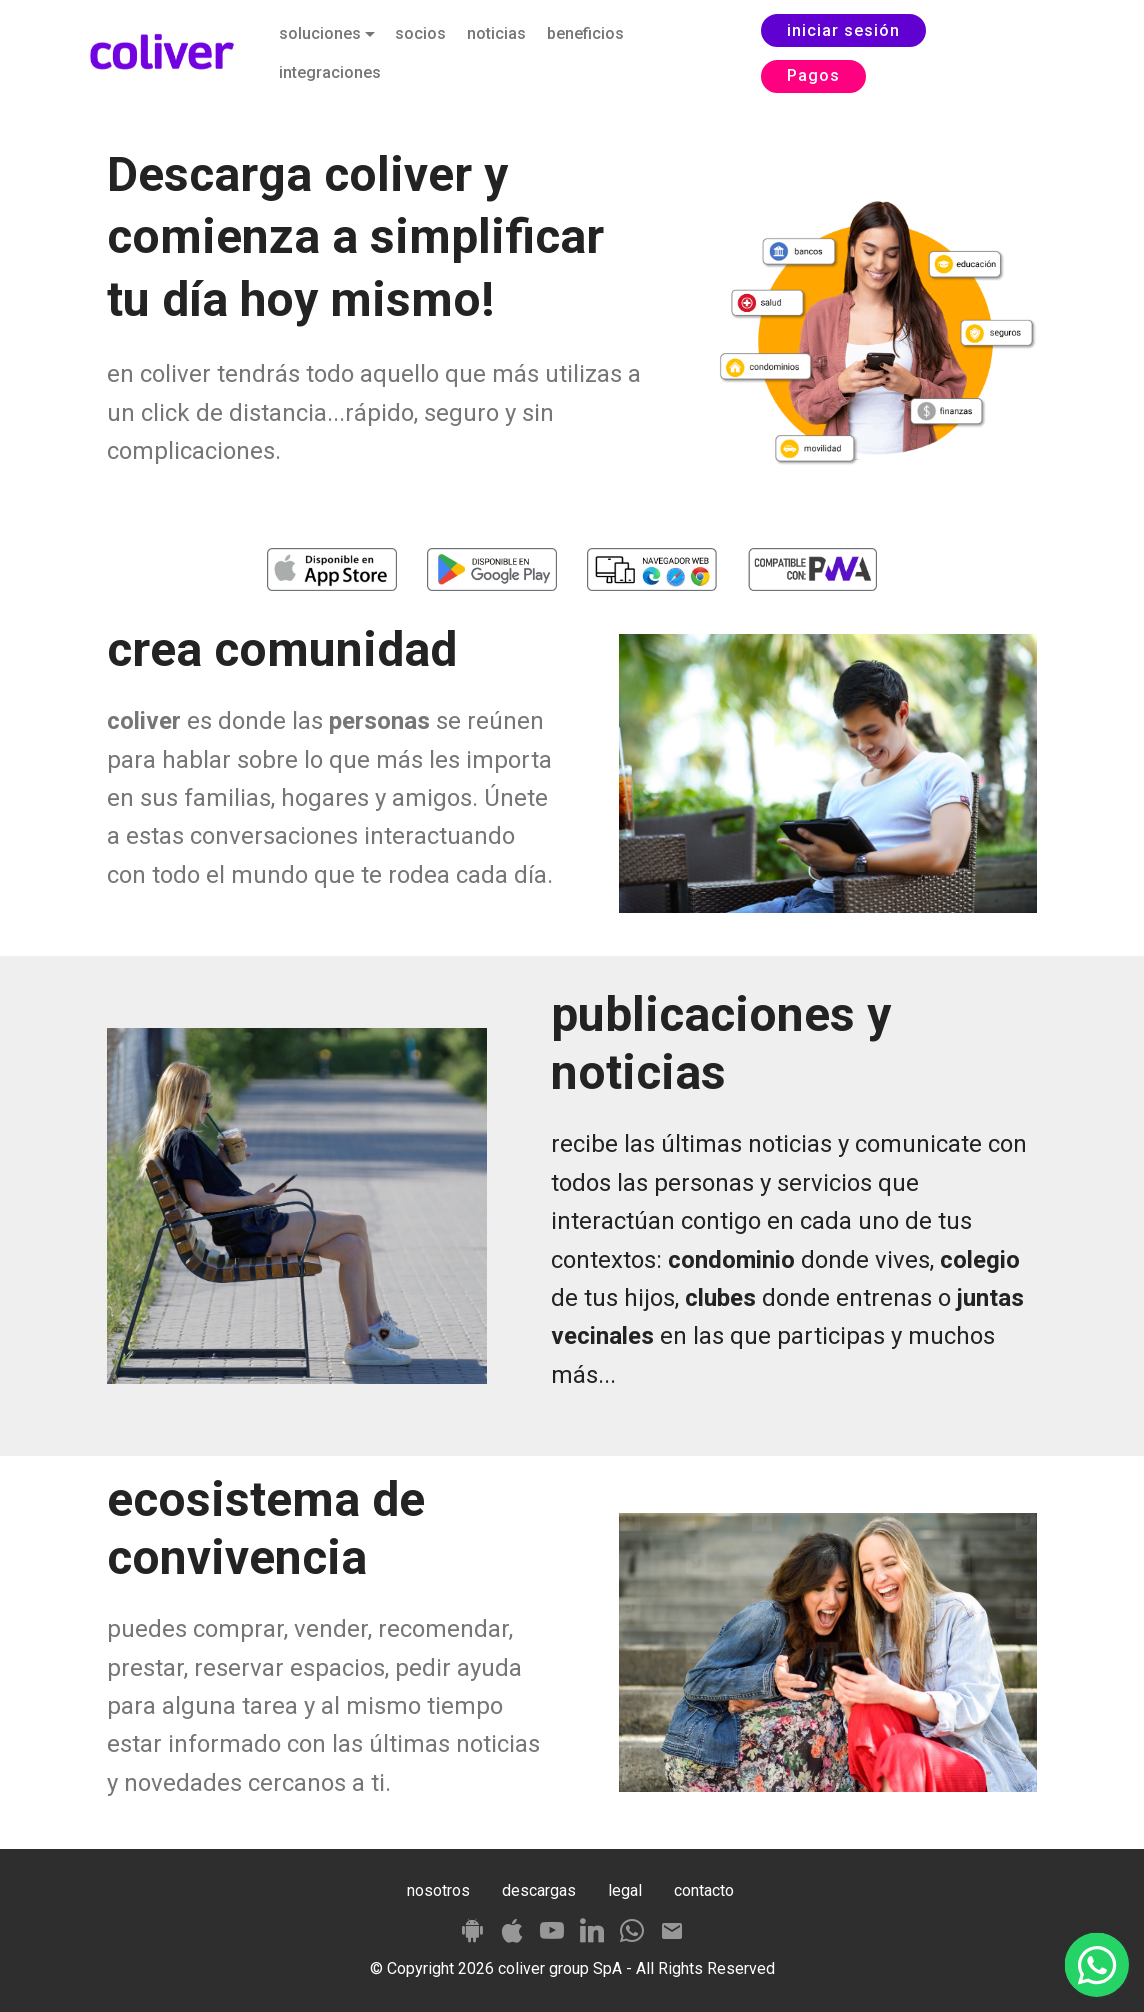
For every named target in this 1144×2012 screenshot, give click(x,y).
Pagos (813, 75)
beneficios (585, 33)
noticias (496, 33)
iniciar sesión (843, 30)
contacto (704, 1890)
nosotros (438, 1890)
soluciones (320, 33)
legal (625, 1890)
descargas (539, 1890)
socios (420, 33)
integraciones (330, 72)
